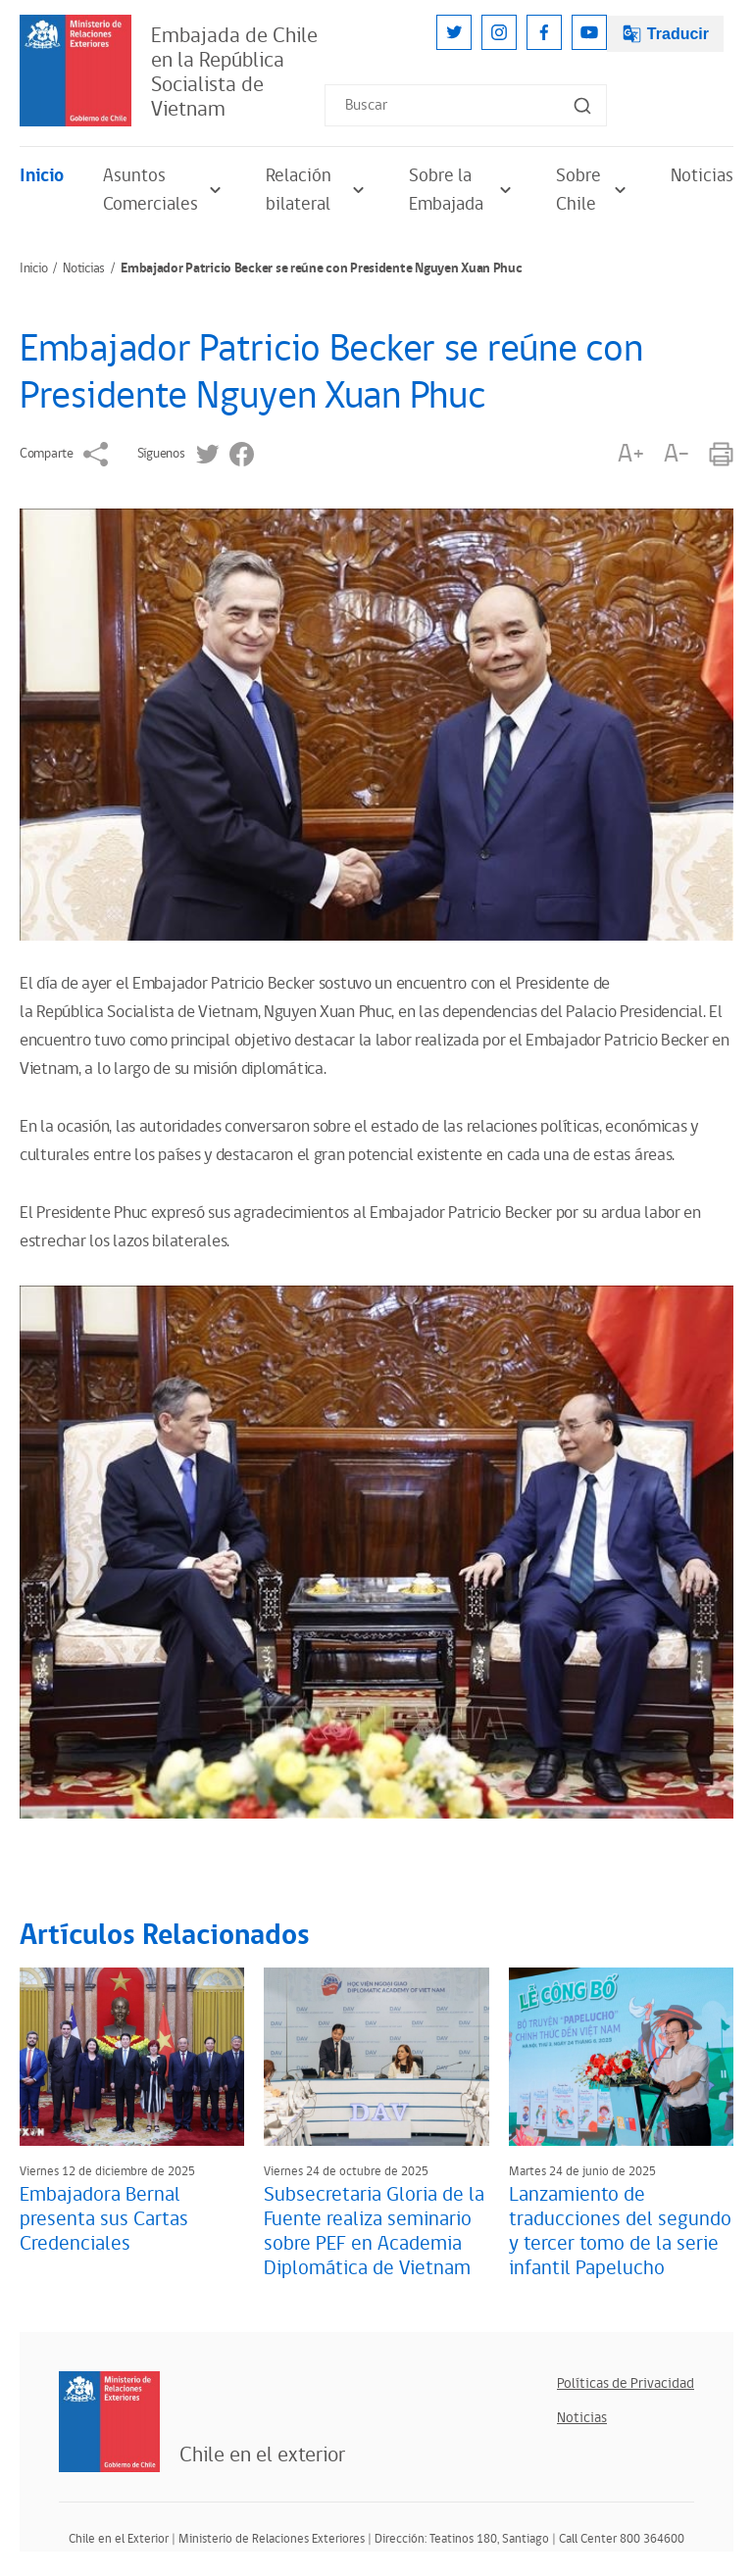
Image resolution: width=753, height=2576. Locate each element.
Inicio (42, 176)
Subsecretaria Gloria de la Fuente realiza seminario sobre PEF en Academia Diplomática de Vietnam (374, 2231)
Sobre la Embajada (463, 190)
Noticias (702, 176)
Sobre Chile (593, 190)
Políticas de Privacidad (625, 2383)
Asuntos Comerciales (164, 190)
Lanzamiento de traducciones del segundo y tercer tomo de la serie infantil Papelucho (620, 2231)
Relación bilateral (318, 190)
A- (676, 454)
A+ (630, 454)
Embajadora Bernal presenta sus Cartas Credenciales (104, 2219)
